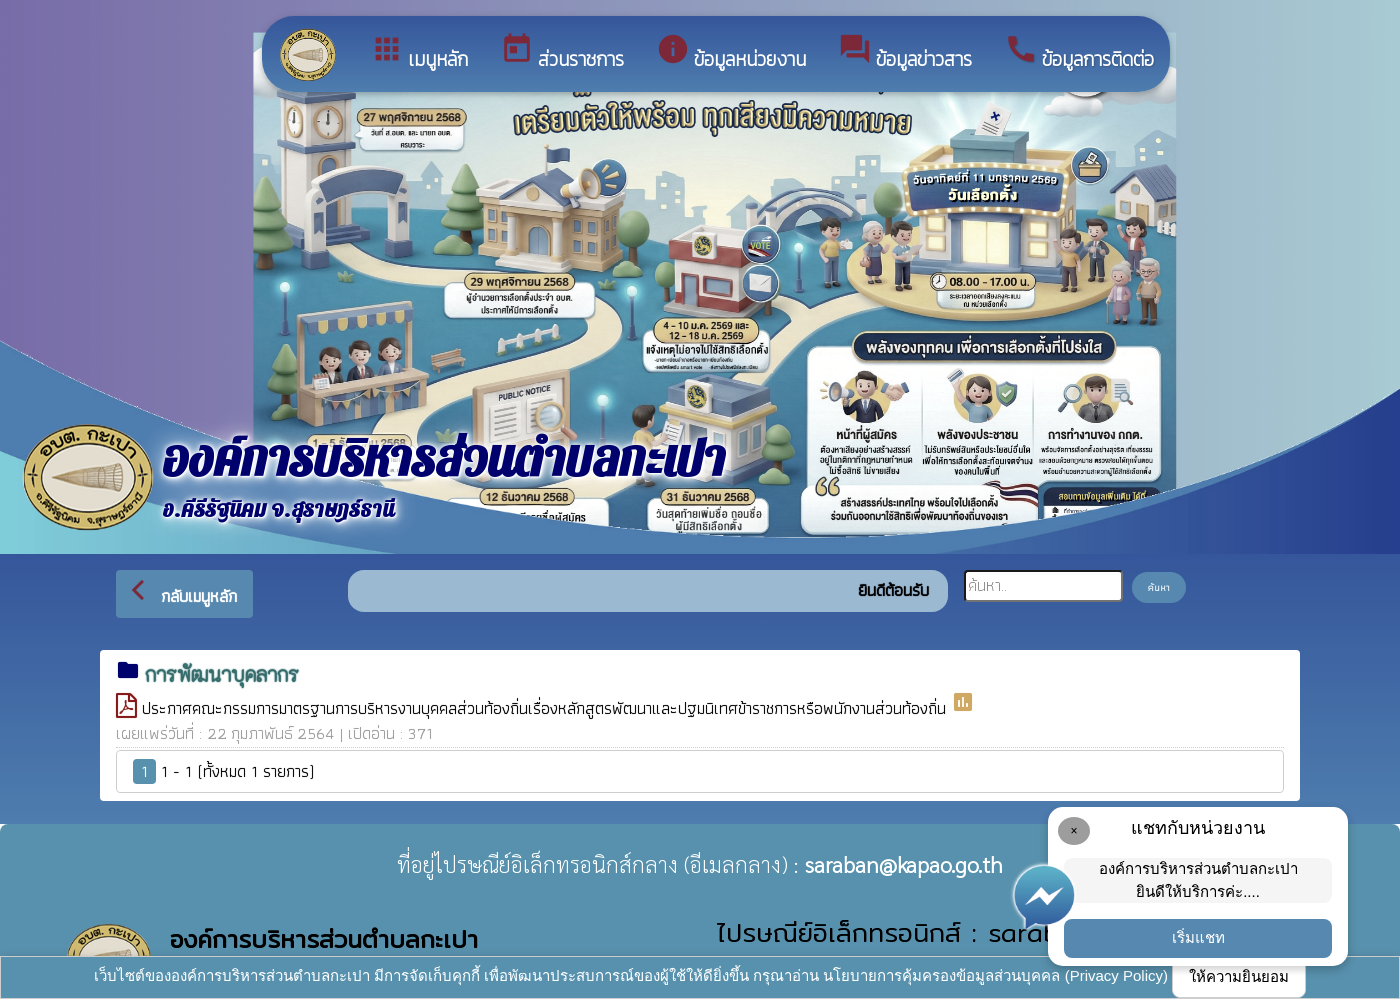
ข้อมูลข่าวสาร (905, 53)
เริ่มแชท (1198, 937)
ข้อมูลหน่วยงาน (731, 53)
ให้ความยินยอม (1239, 976)
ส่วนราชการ (562, 53)
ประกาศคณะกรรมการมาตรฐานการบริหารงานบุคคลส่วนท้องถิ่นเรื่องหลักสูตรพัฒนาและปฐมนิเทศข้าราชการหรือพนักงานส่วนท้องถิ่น (546, 708)
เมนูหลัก (419, 53)
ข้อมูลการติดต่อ (1079, 53)
